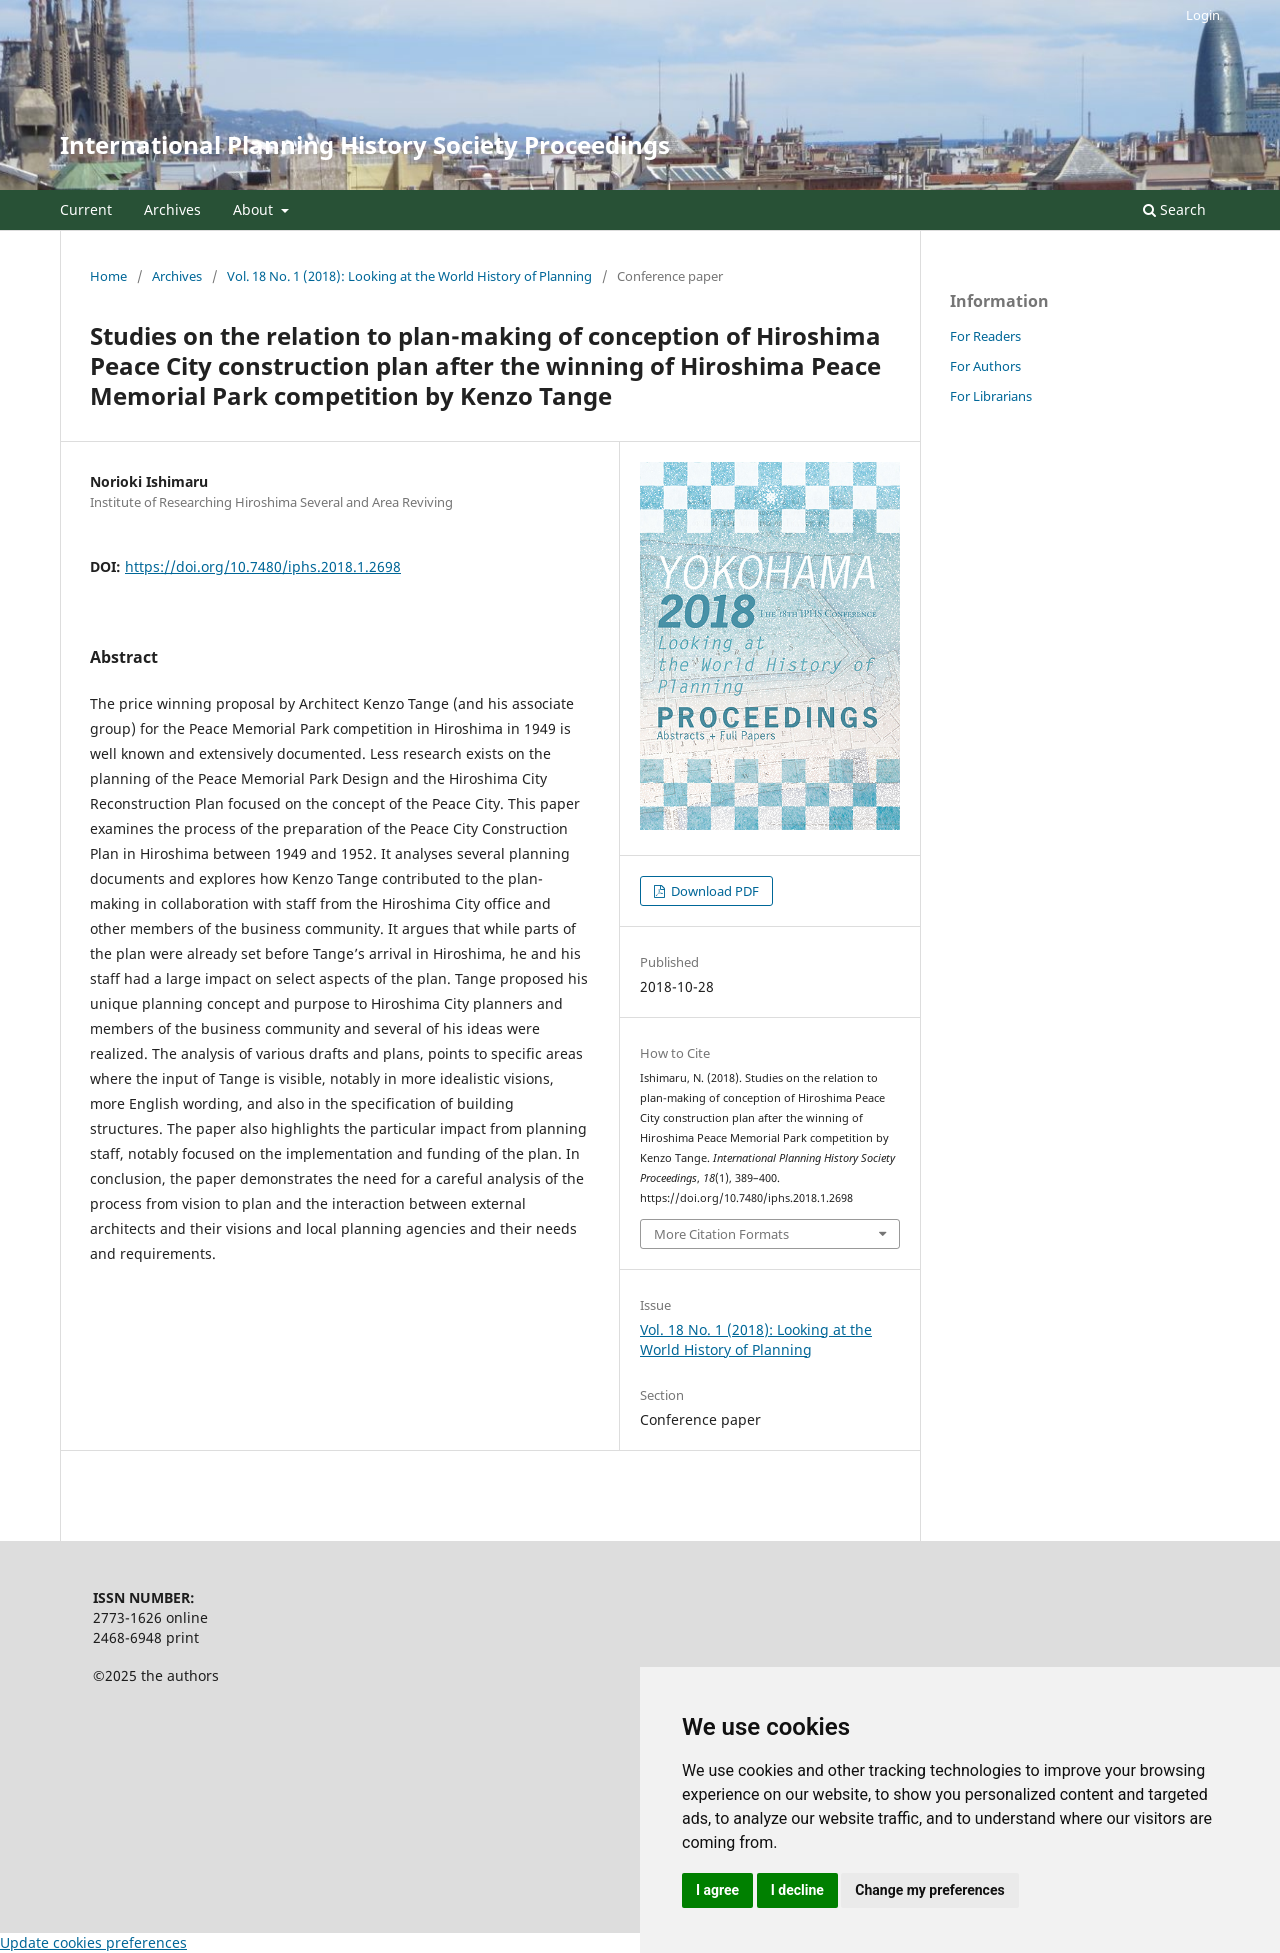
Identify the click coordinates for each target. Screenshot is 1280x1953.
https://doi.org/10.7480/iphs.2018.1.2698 (263, 566)
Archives (172, 209)
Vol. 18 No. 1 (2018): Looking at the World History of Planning (409, 276)
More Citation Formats (721, 1234)
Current (86, 209)
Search (1174, 209)
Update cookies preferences (93, 1942)
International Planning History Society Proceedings (365, 144)
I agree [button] (717, 1890)
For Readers (985, 336)
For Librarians (991, 396)
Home (108, 276)
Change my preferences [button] (929, 1890)
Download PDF (713, 891)
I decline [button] (797, 1890)
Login (1203, 15)
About (255, 209)
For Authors (985, 366)
